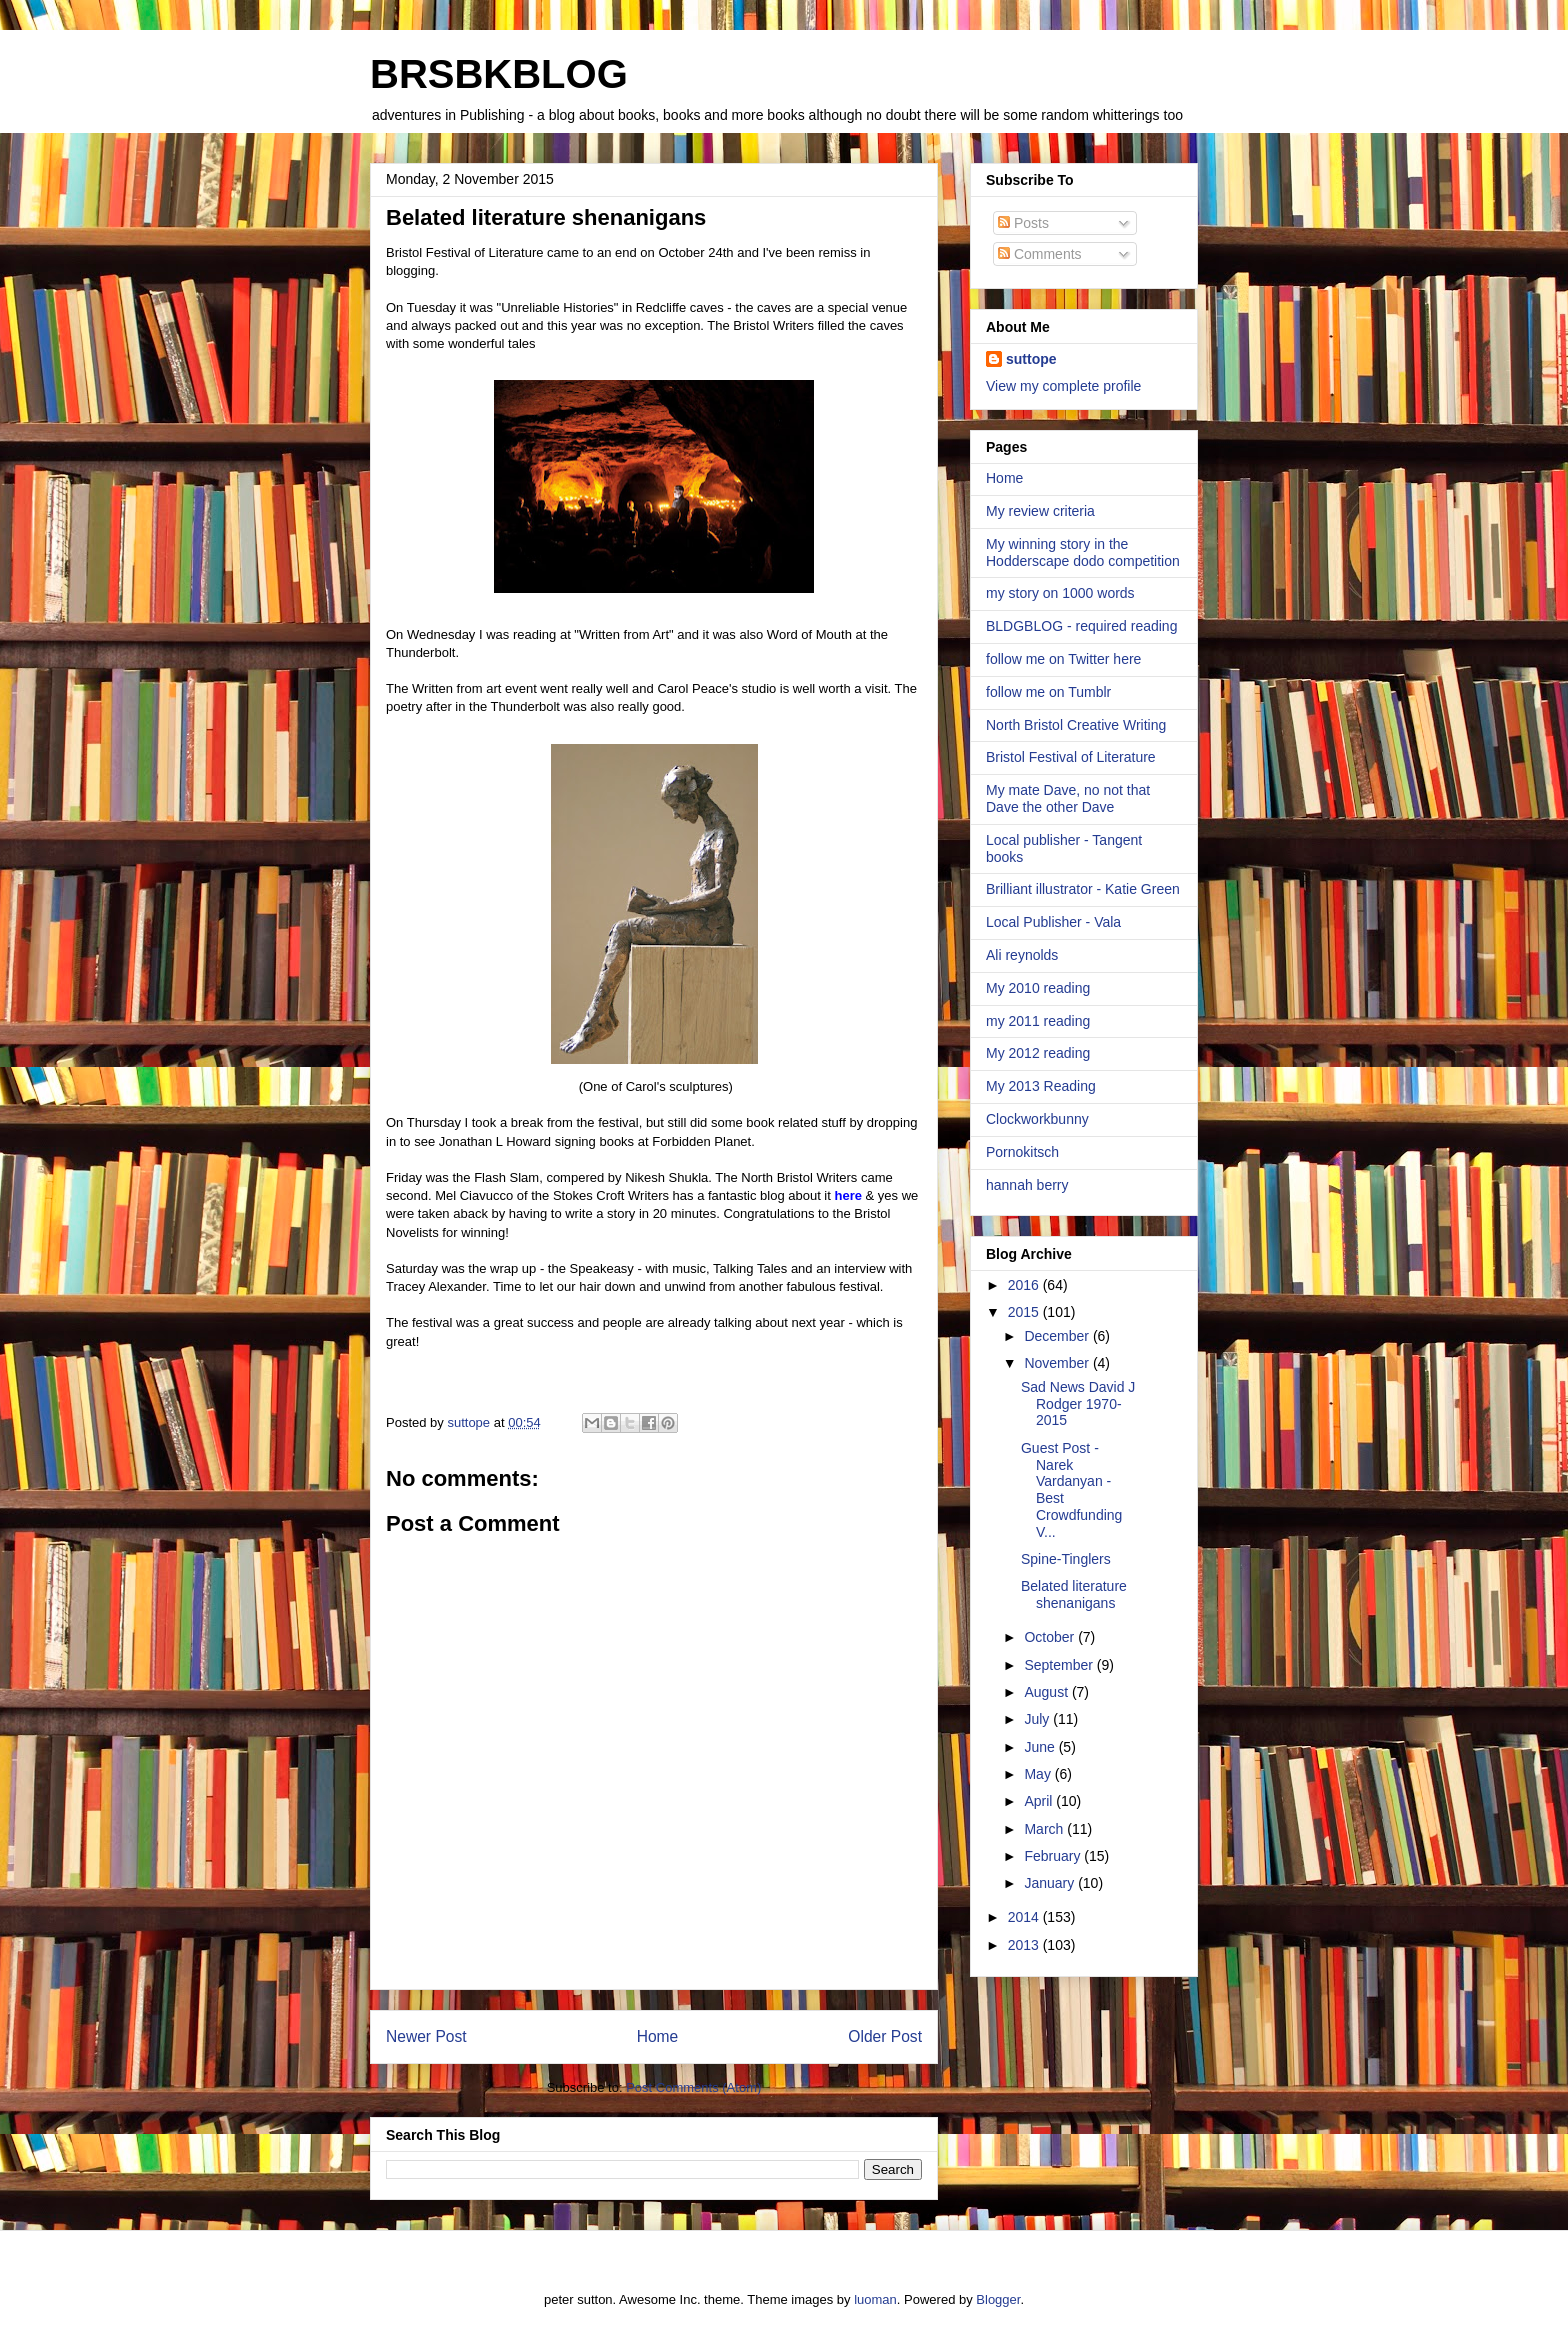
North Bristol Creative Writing (1076, 725)
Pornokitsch (1022, 1152)
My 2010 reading (1038, 988)
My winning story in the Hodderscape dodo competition (1083, 552)
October (1051, 1637)
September (1060, 1665)
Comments (1040, 254)
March (1045, 1829)
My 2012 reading (1038, 1053)
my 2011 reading (1038, 1021)
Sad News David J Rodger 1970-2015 (1078, 1404)
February (1054, 1856)
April (1040, 1801)
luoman (875, 2299)
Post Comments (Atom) (693, 2087)
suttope (1031, 359)
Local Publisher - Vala (1053, 922)
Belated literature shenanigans (1074, 1594)
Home (658, 2036)
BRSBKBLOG (499, 74)
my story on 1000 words (1060, 593)
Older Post (885, 2036)
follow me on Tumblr (1048, 692)
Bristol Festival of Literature (1071, 757)
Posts (1023, 223)
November (1058, 1363)
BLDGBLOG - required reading (1081, 626)
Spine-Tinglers (1066, 1559)
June (1041, 1747)
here (847, 1195)
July (1038, 1719)
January (1051, 1883)
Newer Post (426, 2036)
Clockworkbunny (1037, 1119)
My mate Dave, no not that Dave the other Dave (1068, 798)
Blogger (998, 2299)
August (1047, 1692)
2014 (1025, 1917)
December (1058, 1336)
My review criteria (1040, 511)
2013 (1025, 1945)
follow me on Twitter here (1063, 659)
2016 (1025, 1285)
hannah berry (1027, 1185)
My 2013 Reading (1041, 1086)
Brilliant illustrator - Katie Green (1083, 889)
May (1039, 1774)
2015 (1025, 1312)
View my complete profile (1063, 386)
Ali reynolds (1022, 955)
